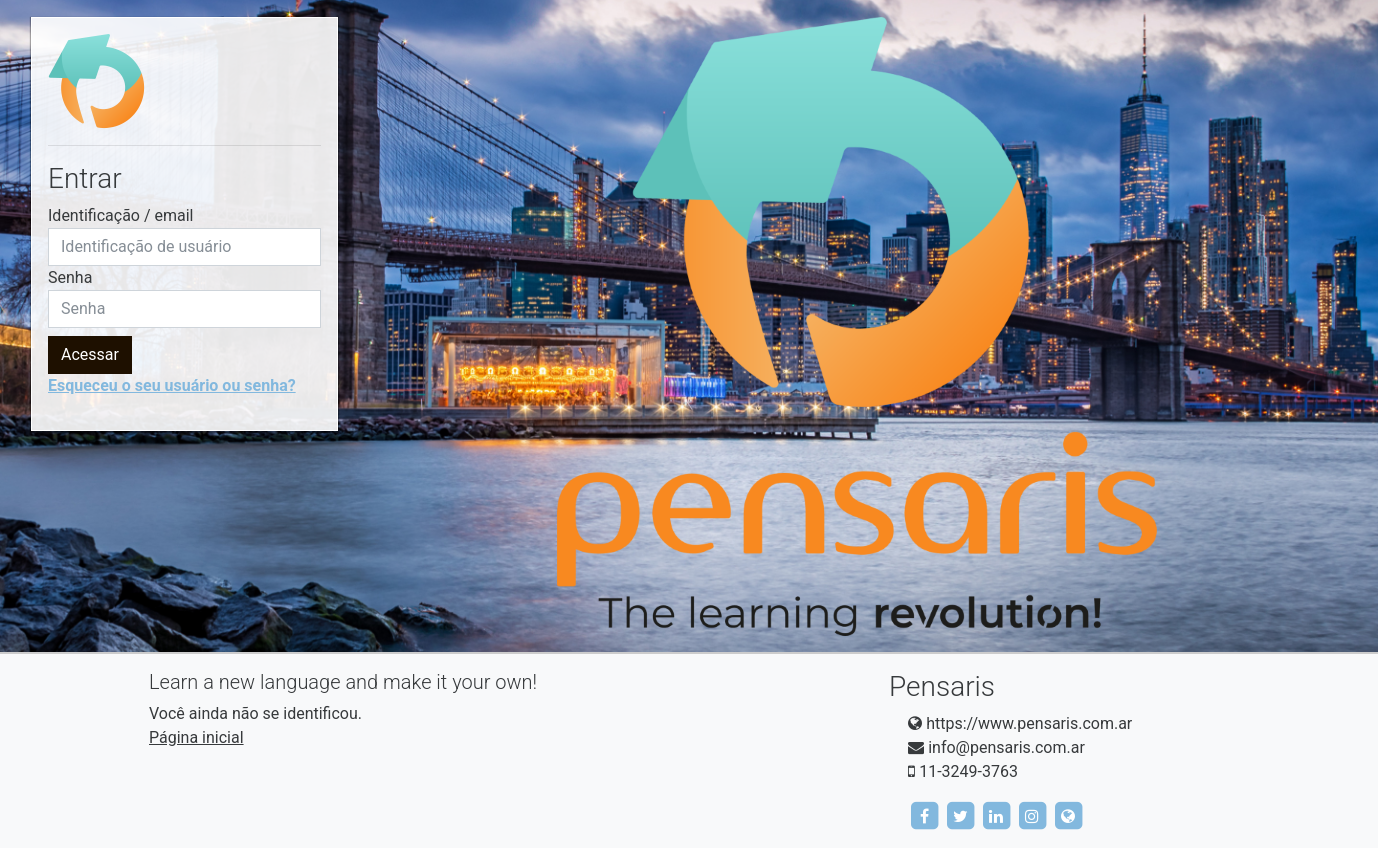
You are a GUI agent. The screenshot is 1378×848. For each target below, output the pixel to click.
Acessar (90, 354)
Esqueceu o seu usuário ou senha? (172, 385)
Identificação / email (121, 215)
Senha (70, 277)
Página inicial (196, 737)
